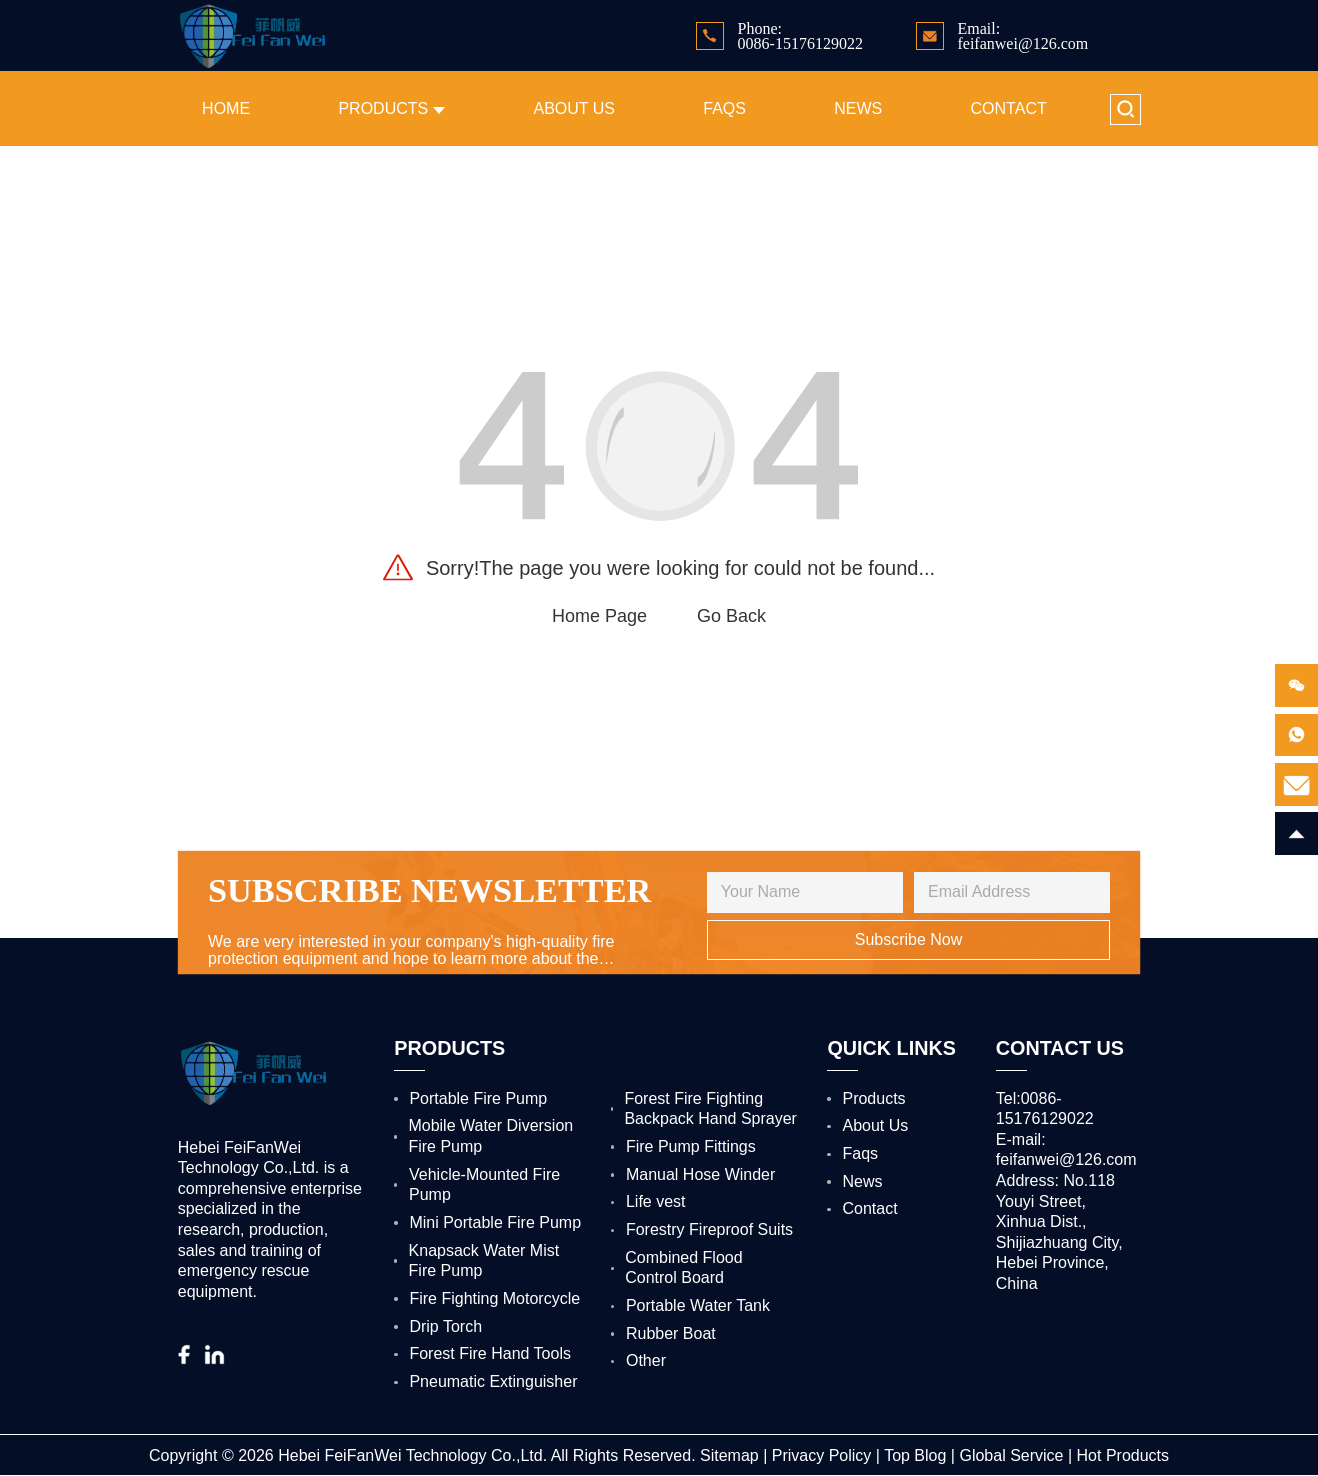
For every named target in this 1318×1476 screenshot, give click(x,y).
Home (226, 108)
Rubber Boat (671, 1333)
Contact (1009, 108)
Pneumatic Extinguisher (493, 1381)
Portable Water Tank (698, 1305)
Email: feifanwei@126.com (1022, 36)
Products (391, 108)
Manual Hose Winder (700, 1174)
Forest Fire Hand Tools (490, 1353)
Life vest (656, 1201)
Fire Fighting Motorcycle (494, 1298)
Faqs (724, 108)
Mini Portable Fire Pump (495, 1222)
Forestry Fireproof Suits (709, 1229)
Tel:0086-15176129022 (1045, 1109)
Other (646, 1360)
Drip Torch (445, 1326)
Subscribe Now (909, 939)
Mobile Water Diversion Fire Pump (490, 1136)
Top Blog (915, 1455)
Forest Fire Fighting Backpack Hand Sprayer (710, 1109)
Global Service (1011, 1455)
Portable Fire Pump (478, 1098)
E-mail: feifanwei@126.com (1066, 1150)
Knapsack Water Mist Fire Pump (484, 1261)
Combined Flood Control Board (683, 1268)
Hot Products (1123, 1455)
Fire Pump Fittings (691, 1146)
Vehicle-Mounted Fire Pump (484, 1185)
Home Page (599, 616)
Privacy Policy (822, 1455)
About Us (574, 108)
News (858, 108)
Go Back (731, 616)
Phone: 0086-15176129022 (800, 36)
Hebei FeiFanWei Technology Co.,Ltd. (412, 1455)
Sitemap (729, 1455)
